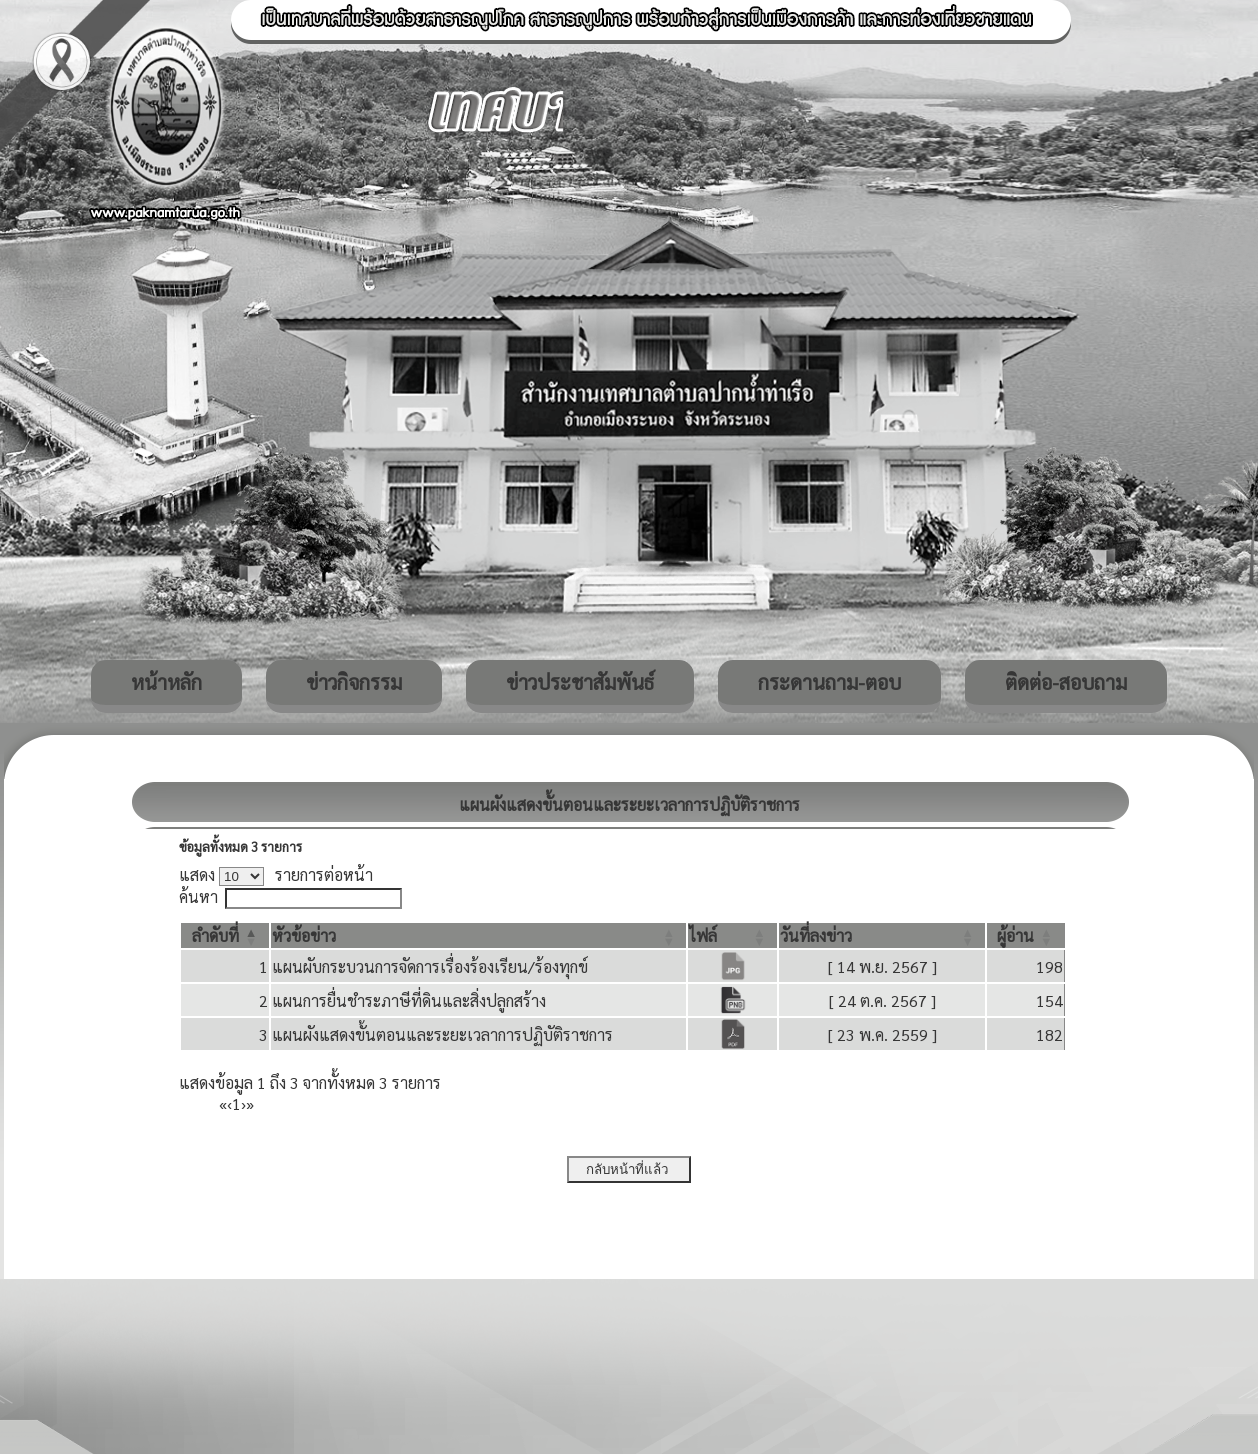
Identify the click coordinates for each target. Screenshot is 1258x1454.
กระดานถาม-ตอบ (829, 682)
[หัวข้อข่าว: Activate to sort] (479, 935)
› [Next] (243, 1103)
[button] (215, 935)
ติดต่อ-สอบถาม (1066, 682)
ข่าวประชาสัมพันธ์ (580, 682)
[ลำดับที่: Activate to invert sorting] (225, 935)
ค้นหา (198, 896)
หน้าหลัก (166, 682)
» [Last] (250, 1103)
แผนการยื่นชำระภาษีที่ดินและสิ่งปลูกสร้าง (409, 1000)
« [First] (223, 1103)
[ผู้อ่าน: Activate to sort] (1026, 935)
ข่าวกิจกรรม (354, 682)
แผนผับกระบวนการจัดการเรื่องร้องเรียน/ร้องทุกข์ (430, 966)
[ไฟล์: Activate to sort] (732, 935)
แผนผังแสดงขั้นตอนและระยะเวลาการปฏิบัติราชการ (442, 1034)
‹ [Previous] (229, 1103)
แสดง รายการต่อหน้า (276, 874)
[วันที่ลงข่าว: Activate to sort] (882, 935)
